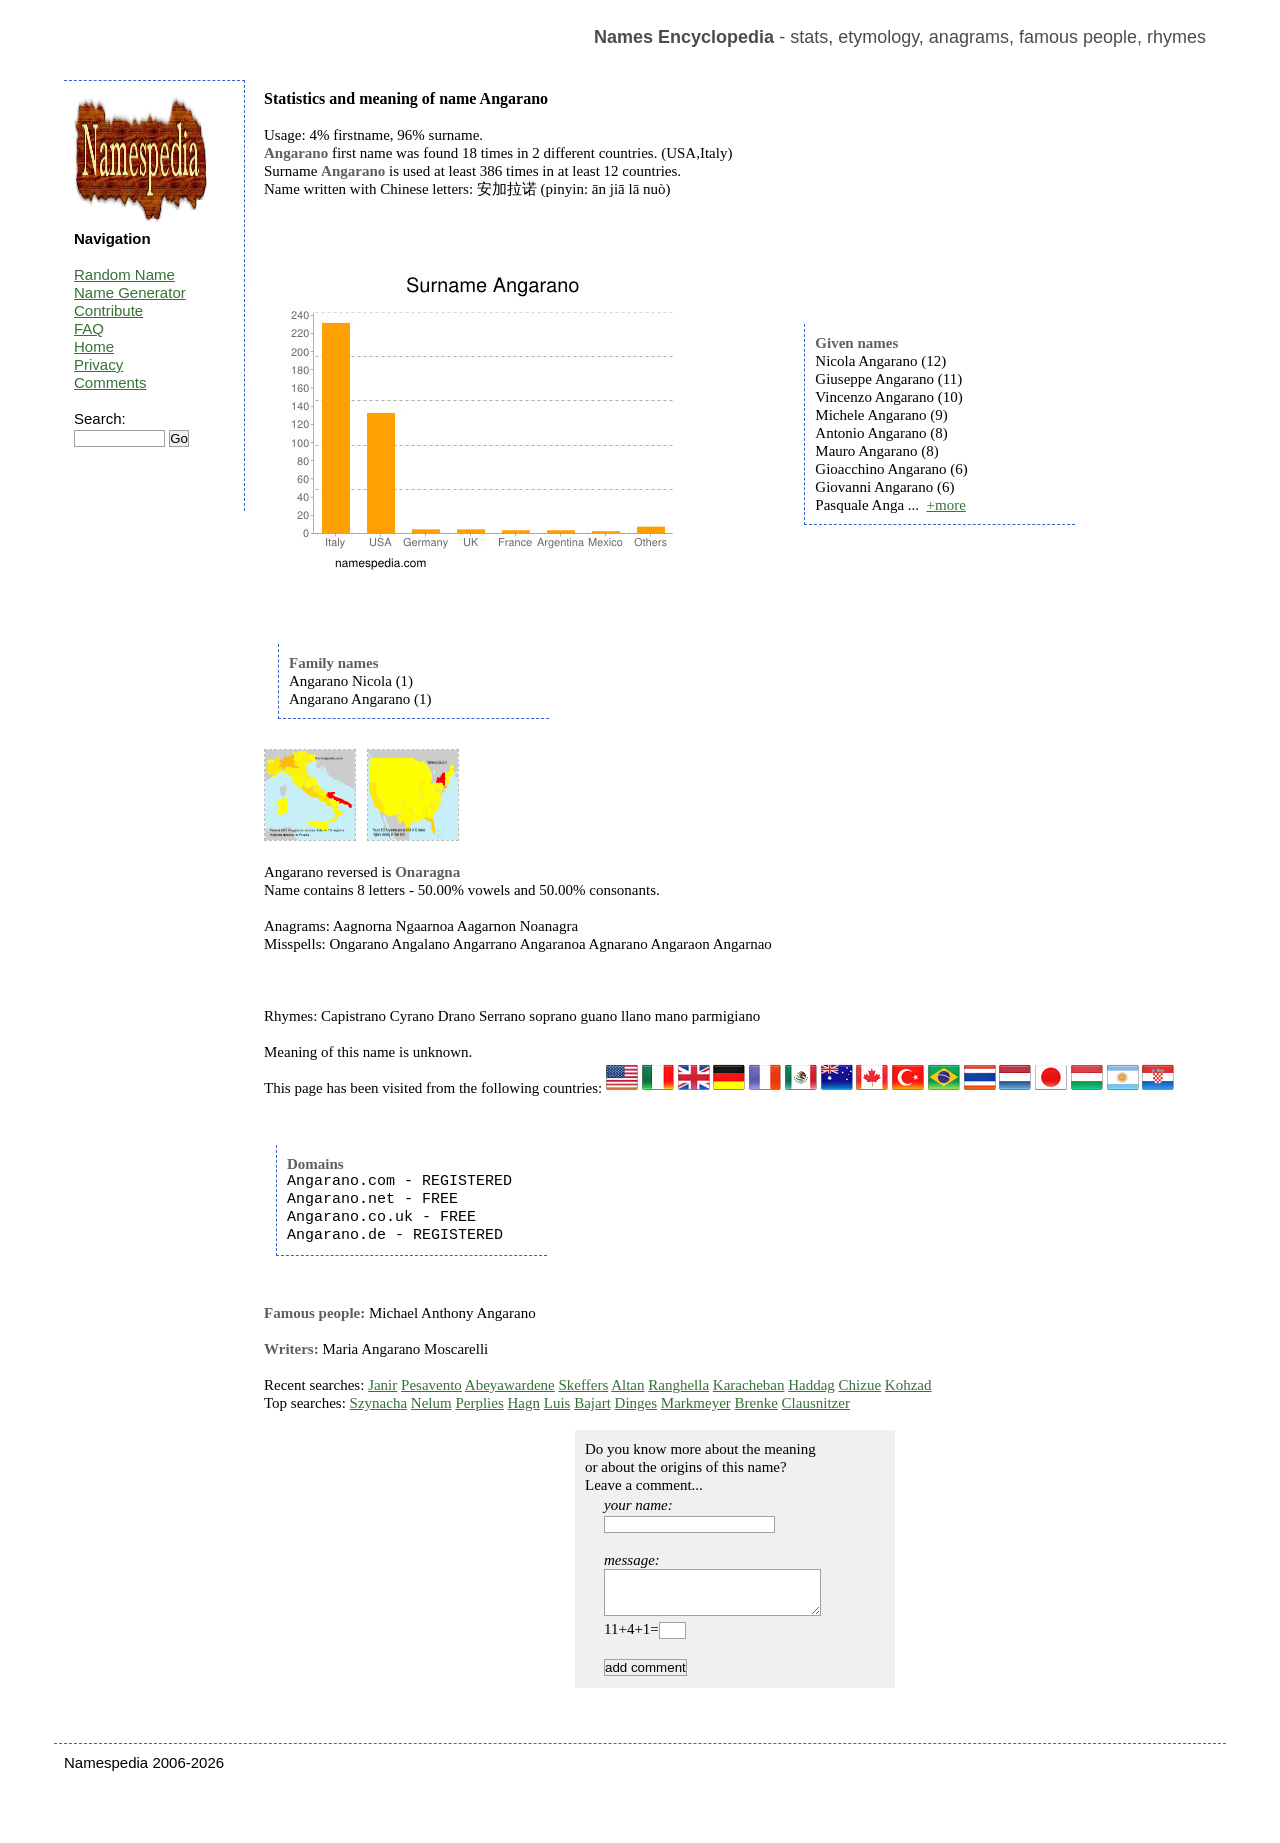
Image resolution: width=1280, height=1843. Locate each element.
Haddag (811, 1385)
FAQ (89, 328)
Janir (382, 1385)
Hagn (523, 1403)
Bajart (592, 1403)
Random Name (124, 274)
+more (946, 505)
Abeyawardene (510, 1385)
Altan (627, 1385)
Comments (110, 382)
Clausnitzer (816, 1403)
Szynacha (378, 1403)
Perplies (479, 1403)
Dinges (636, 1403)
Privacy (98, 364)
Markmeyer (696, 1403)
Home (94, 346)
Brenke (756, 1403)
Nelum (431, 1403)
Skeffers (584, 1385)
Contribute (108, 310)
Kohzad (908, 1385)
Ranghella (678, 1385)
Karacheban (749, 1385)
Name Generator (130, 292)
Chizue (860, 1385)
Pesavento (431, 1385)
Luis (557, 1403)
